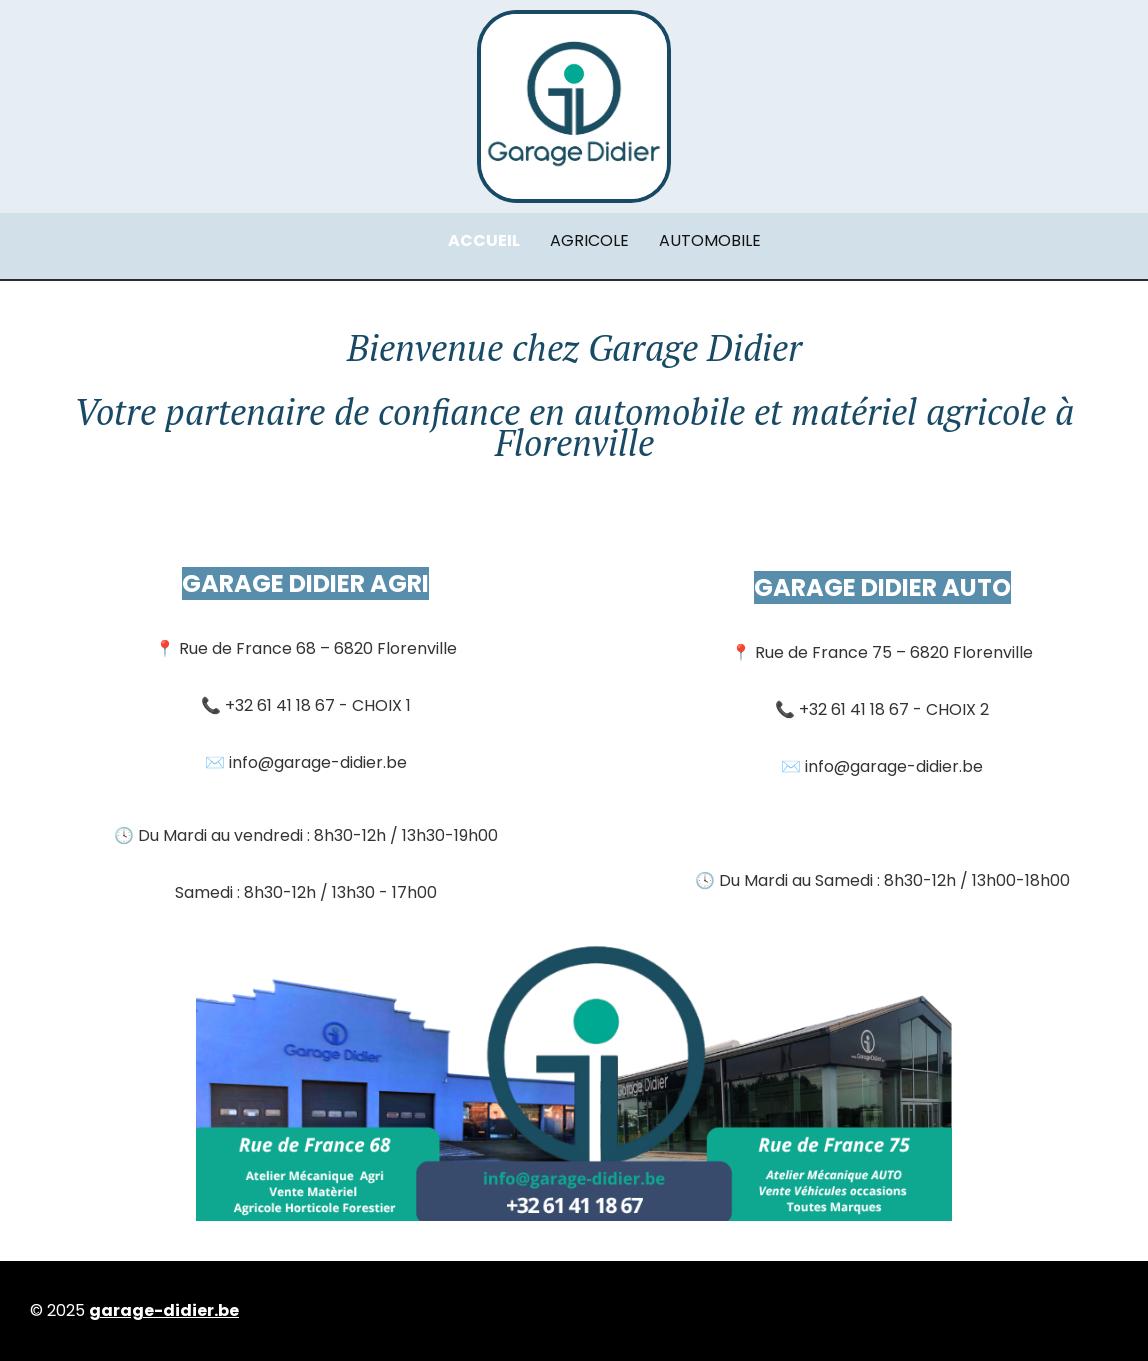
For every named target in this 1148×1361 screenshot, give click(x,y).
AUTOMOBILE (710, 240)
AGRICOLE (589, 240)
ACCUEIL (484, 240)
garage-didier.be (164, 1310)
